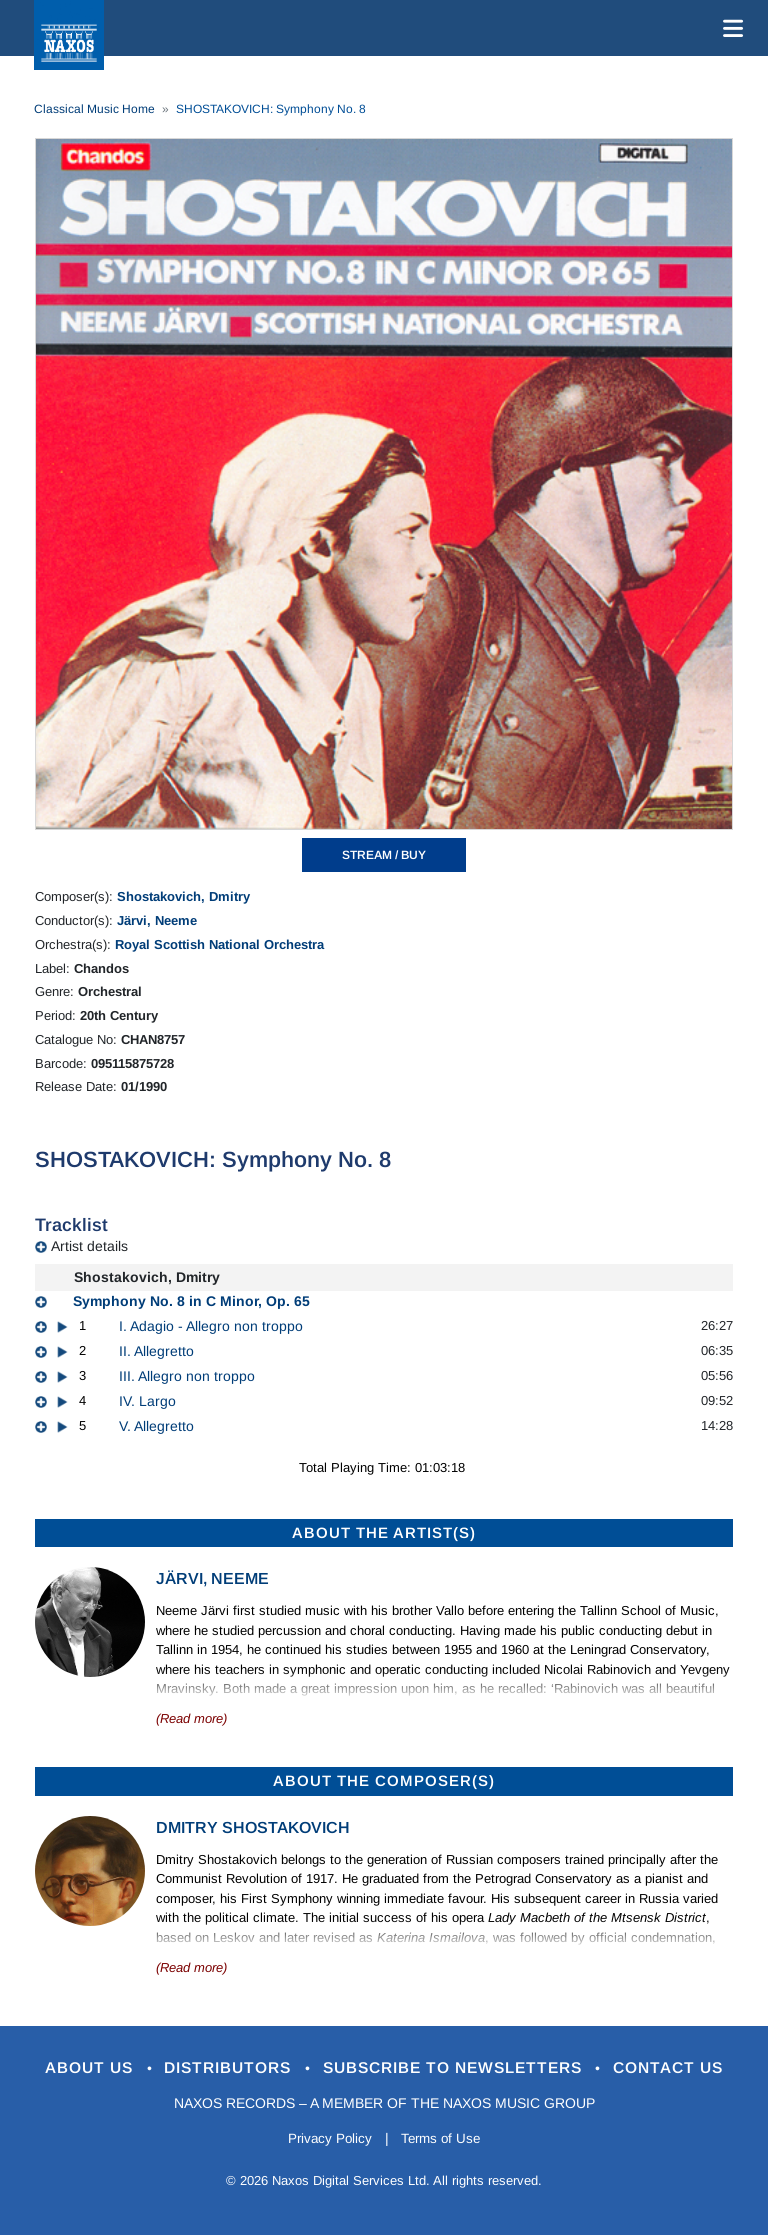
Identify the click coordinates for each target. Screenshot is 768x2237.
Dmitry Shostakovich (253, 1827)
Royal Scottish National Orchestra (219, 944)
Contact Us (693, 2068)
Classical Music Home (94, 109)
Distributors (218, 2068)
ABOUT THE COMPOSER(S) (384, 1780)
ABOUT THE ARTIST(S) (384, 1532)
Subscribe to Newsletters (462, 2068)
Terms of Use (444, 2140)
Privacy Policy (326, 2140)
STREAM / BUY (384, 855)
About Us (67, 2068)
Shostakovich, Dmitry (183, 896)
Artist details (89, 1246)
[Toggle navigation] (729, 28)
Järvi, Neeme (157, 920)
